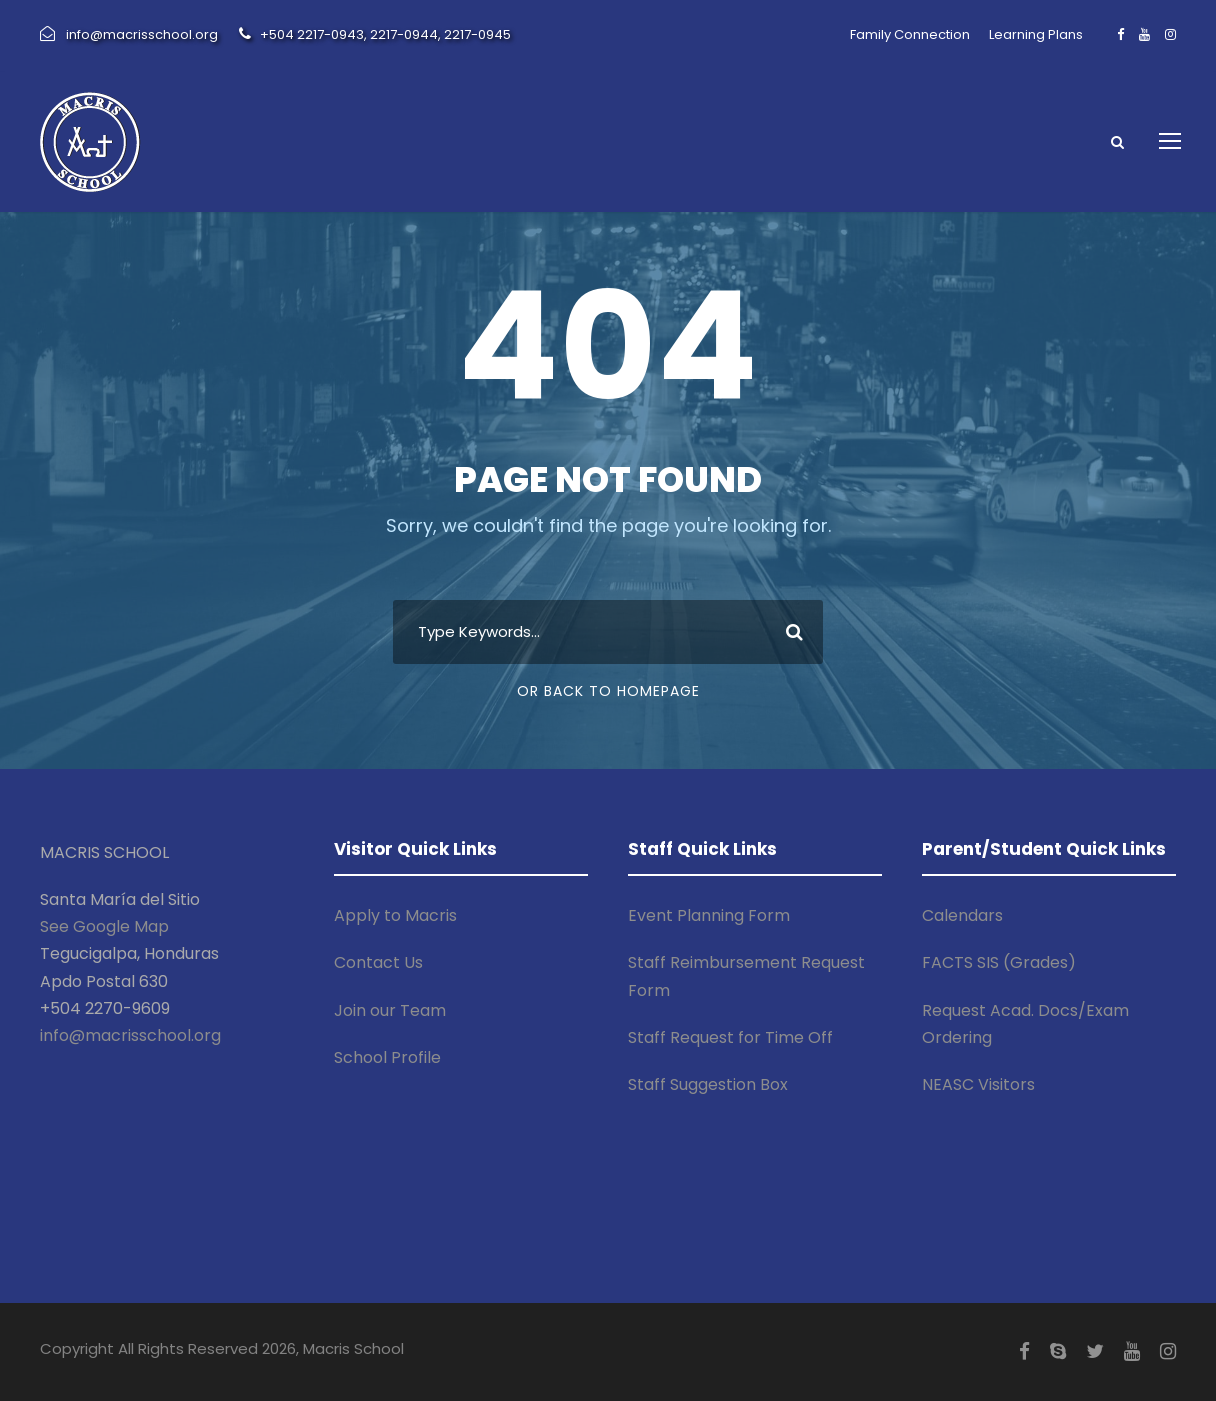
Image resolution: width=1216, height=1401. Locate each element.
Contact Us (378, 962)
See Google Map (104, 926)
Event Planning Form (709, 915)
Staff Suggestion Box (708, 1084)
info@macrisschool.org (130, 1035)
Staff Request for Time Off (730, 1037)
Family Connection (910, 34)
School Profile (387, 1057)
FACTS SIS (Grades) (999, 962)
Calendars (962, 915)
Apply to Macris (395, 915)
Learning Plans (1036, 34)
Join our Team (390, 1010)
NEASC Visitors (978, 1084)
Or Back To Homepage (608, 691)
